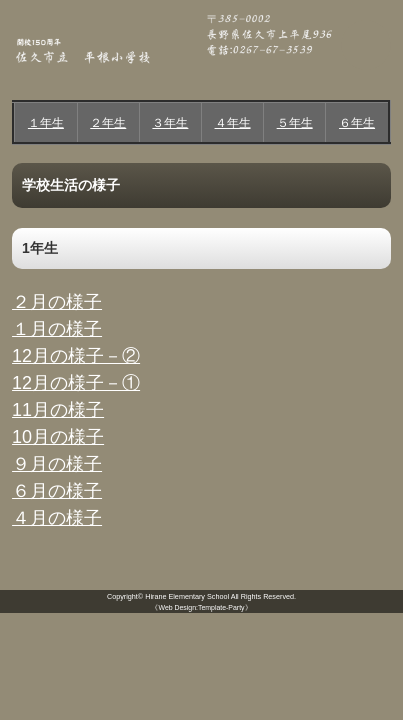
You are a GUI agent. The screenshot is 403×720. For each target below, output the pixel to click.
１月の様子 (57, 329)
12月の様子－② (76, 356)
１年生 (46, 123)
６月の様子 (57, 491)
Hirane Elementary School (187, 596)
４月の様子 (57, 518)
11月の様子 (58, 410)
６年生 (357, 123)
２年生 (108, 123)
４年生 (233, 123)
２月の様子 (57, 302)
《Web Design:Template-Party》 (201, 607)
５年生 (295, 123)
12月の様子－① (76, 383)
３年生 (170, 123)
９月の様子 (57, 464)
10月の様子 (58, 437)
